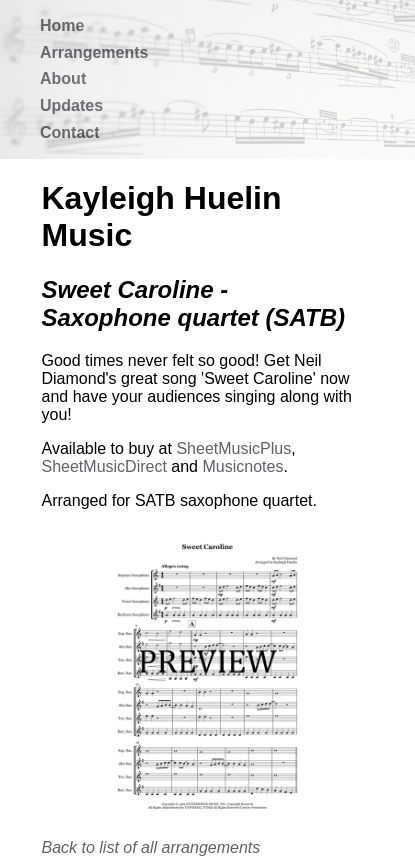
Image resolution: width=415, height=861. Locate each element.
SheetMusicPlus (233, 448)
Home (62, 25)
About (63, 78)
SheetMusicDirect (104, 466)
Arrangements (94, 52)
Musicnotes (242, 466)
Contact (70, 132)
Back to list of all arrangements (151, 847)
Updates (71, 105)
